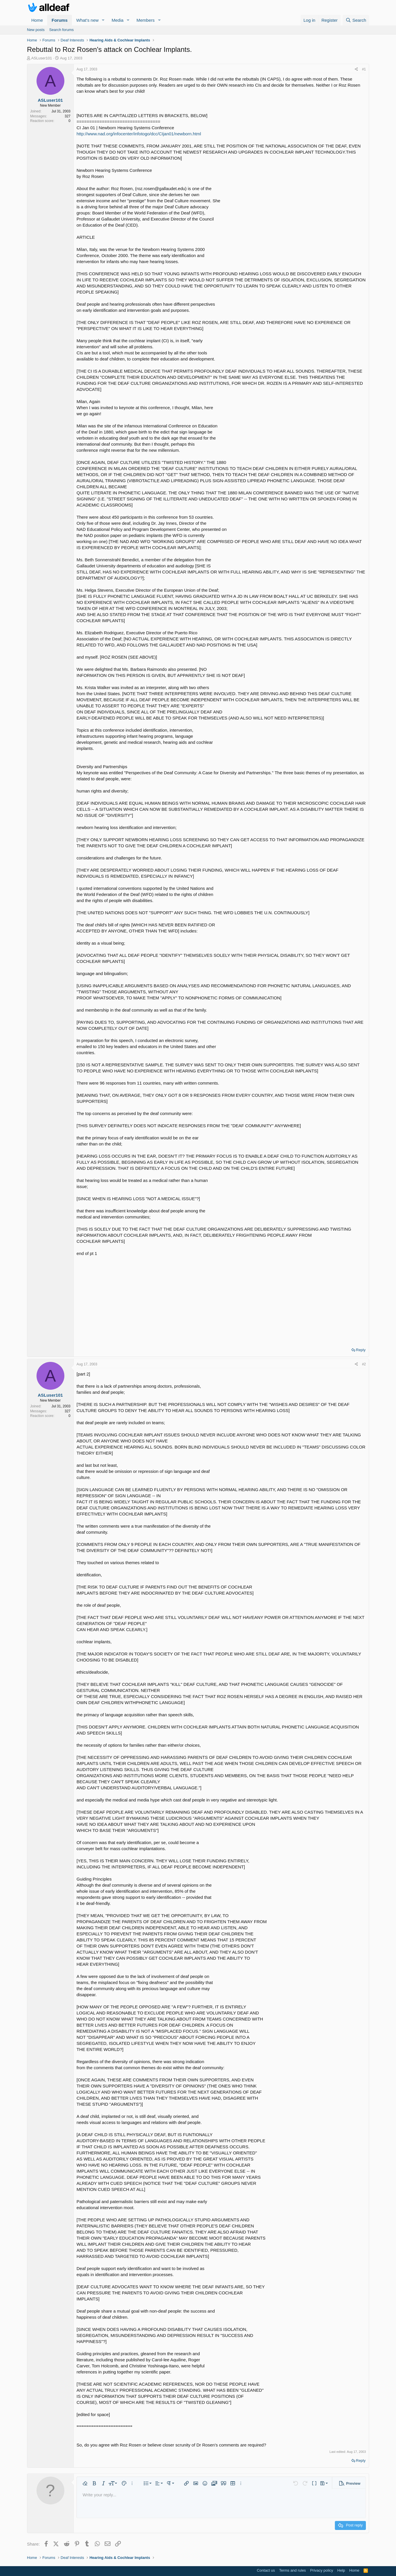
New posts (36, 30)
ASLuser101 (41, 58)
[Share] (356, 69)
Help (341, 2570)
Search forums (61, 30)
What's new (87, 20)
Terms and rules (292, 2570)
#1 (364, 69)
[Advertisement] (221, 1299)
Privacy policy (321, 2570)
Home (37, 20)
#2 (364, 1364)
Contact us (266, 2570)
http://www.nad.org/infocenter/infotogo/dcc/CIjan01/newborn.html (139, 133)
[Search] (356, 20)
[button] (103, 20)
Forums (60, 20)
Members (146, 20)
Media (117, 20)
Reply (361, 1350)
